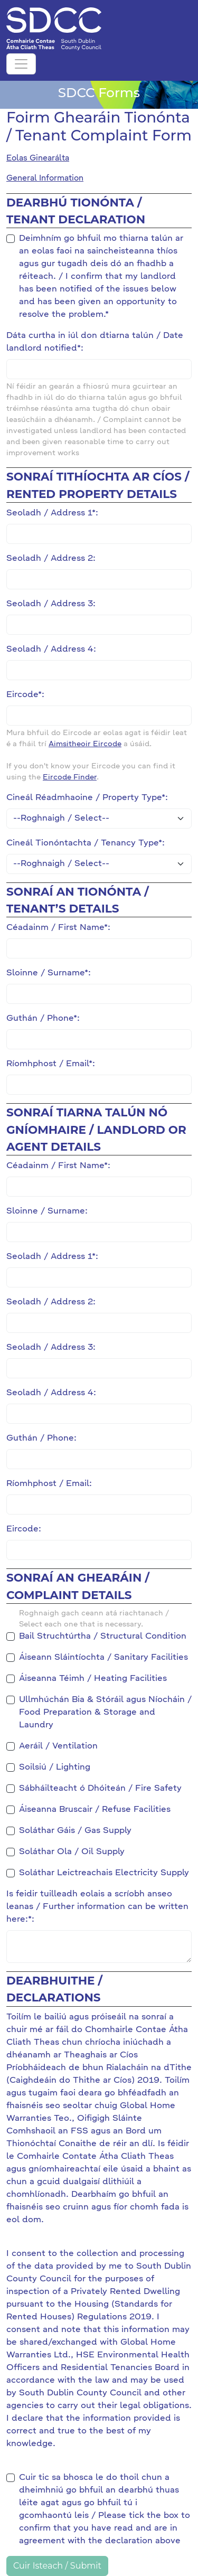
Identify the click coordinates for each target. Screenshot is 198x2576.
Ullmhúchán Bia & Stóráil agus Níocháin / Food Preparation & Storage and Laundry (105, 1712)
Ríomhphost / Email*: (50, 1064)
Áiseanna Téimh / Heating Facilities (93, 1679)
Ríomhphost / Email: (49, 1484)
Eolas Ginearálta (37, 158)
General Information (44, 178)
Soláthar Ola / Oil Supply (72, 1852)
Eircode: (23, 1529)
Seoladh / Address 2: (51, 558)
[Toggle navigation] (21, 63)
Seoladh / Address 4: (51, 649)
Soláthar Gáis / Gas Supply (75, 1831)
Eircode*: (25, 695)
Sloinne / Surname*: (48, 973)
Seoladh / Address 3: (51, 604)
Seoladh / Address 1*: (52, 513)
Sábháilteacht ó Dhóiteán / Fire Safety (100, 1788)
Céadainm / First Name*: (58, 928)
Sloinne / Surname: (47, 1211)
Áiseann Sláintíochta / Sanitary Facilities (103, 1657)
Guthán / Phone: (41, 1438)
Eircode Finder (70, 777)
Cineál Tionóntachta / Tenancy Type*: (85, 843)
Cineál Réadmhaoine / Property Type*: (87, 798)
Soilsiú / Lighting (54, 1767)
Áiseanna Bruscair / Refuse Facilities (95, 1810)
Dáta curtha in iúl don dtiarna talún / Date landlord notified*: (94, 342)
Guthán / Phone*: (43, 1018)
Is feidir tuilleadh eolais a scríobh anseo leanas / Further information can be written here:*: (97, 1907)
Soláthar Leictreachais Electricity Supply (104, 1873)
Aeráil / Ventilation (58, 1746)
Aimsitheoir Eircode (85, 744)
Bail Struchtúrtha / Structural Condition (102, 1636)
